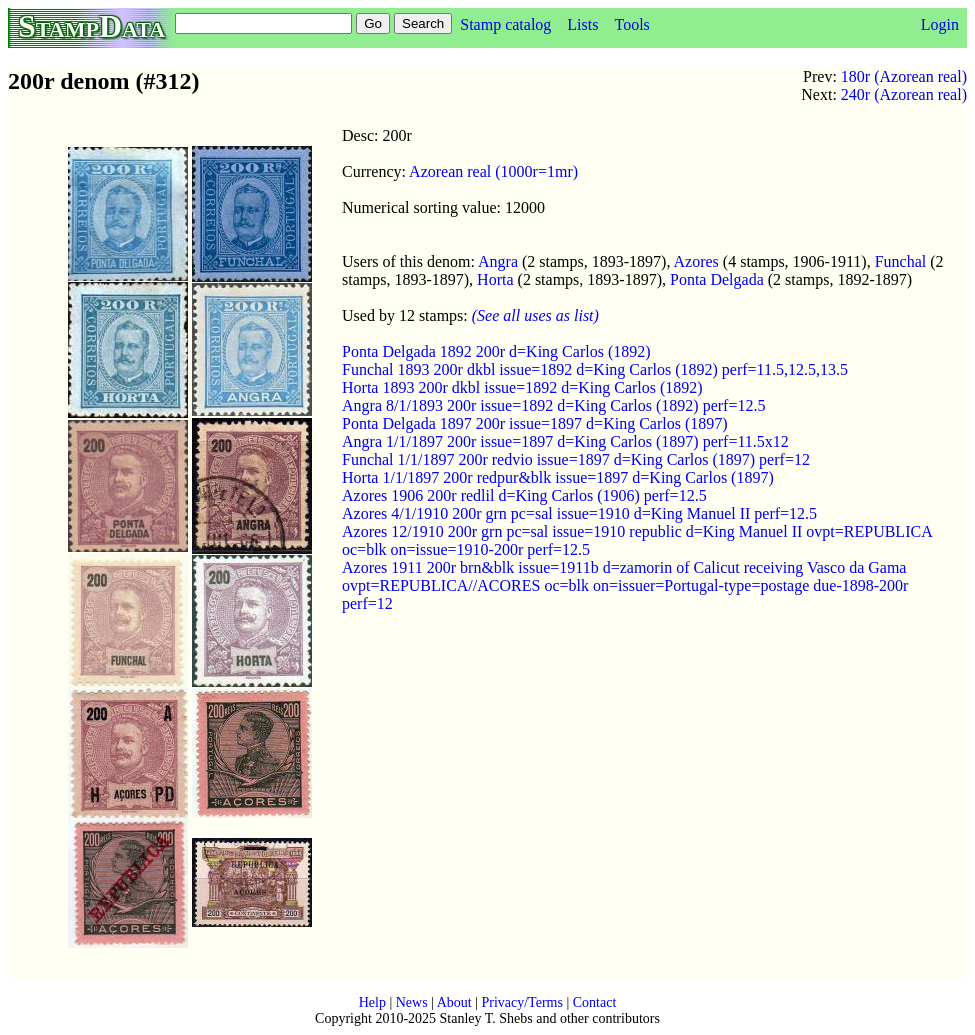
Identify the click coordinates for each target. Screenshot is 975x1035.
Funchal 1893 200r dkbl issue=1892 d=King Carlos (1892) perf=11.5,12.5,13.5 (595, 369)
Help (372, 1002)
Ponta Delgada (717, 279)
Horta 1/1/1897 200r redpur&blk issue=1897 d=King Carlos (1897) (558, 477)
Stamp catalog (505, 24)
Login (940, 24)
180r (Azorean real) (904, 76)
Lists (582, 24)
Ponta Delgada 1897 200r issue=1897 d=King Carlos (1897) (535, 423)
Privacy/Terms (521, 1002)
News (412, 1002)
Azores (696, 261)
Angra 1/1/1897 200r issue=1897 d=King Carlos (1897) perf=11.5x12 (565, 441)
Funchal (901, 261)
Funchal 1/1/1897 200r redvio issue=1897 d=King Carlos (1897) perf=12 (576, 459)
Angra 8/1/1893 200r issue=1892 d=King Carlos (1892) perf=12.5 (553, 405)
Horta (495, 279)
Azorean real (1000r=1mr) (493, 171)
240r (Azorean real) (904, 94)
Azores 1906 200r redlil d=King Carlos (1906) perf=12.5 (524, 495)
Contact (595, 1002)
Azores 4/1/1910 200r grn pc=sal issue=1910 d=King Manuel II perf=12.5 (579, 513)
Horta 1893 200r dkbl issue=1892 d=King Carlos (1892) (522, 387)
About (454, 1002)
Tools (631, 24)
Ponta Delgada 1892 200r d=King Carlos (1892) (496, 351)
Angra (498, 261)
